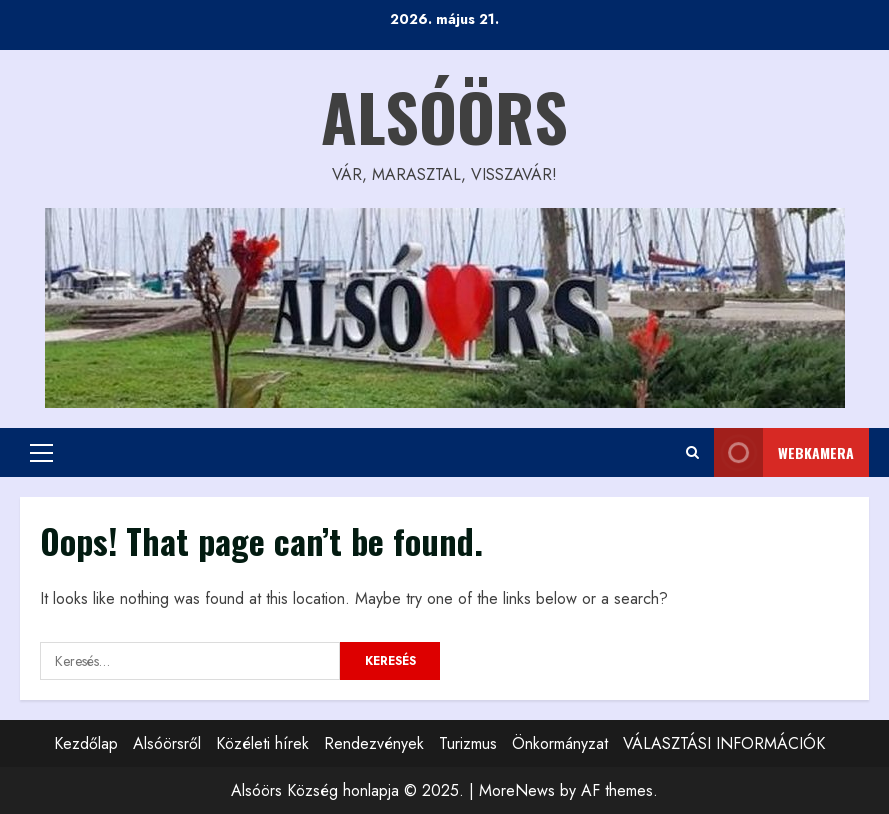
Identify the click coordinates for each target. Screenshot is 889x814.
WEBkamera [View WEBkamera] (784, 452)
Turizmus (468, 743)
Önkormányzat (560, 743)
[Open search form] (692, 452)
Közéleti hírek (262, 743)
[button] (41, 453)
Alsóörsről (167, 743)
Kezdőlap (86, 743)
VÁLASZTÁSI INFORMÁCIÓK (724, 743)
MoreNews (517, 790)
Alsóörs (444, 115)
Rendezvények (374, 743)
